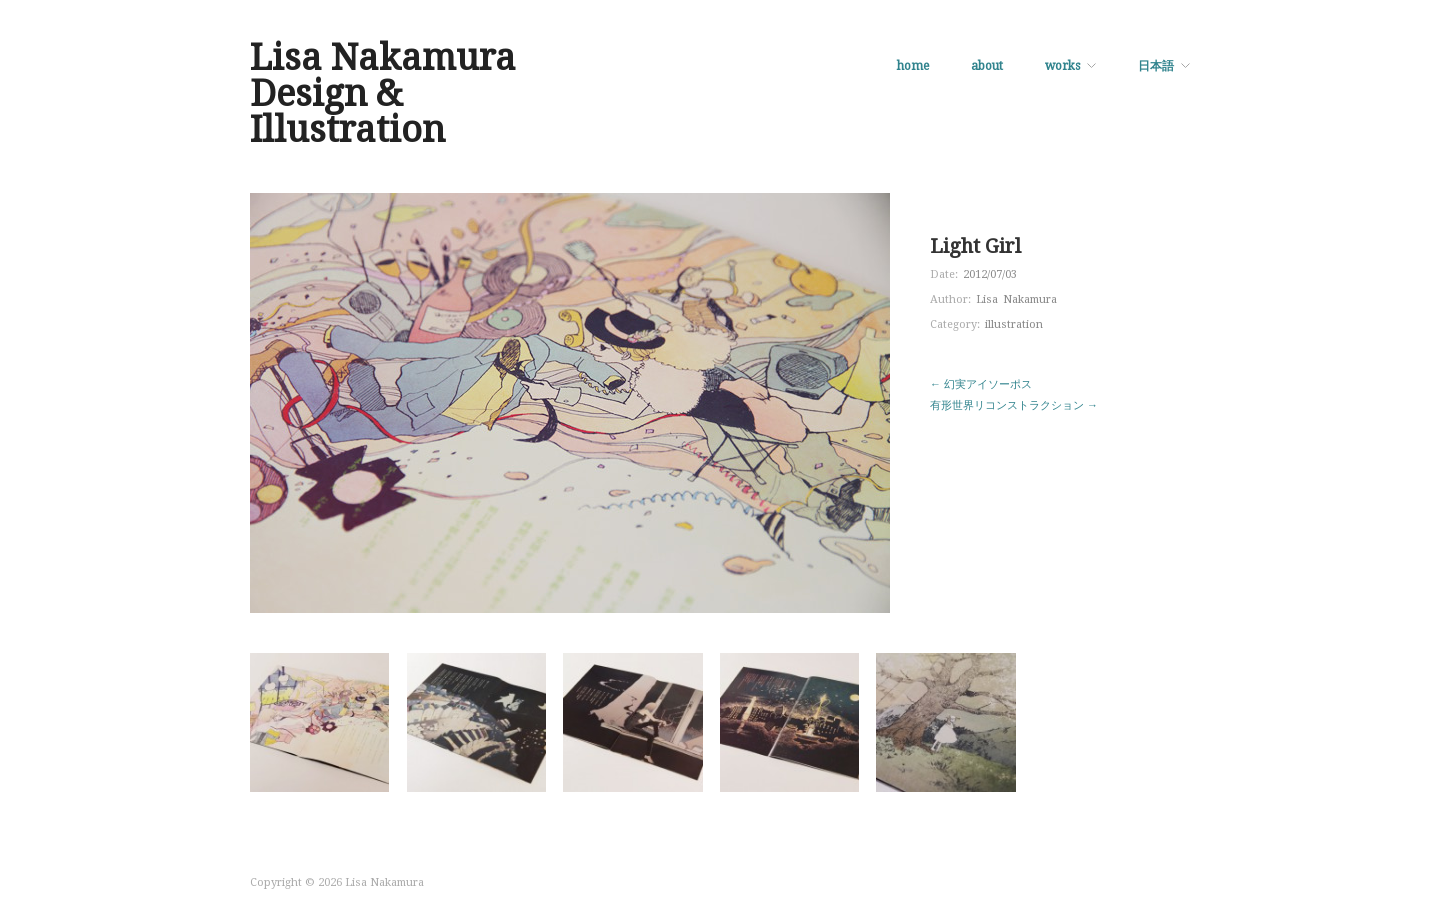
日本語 (1156, 66)
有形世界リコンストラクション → (1014, 405)
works (1062, 66)
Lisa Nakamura (1016, 299)
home (913, 66)
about (987, 66)
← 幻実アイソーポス (981, 384)
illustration (1014, 324)
